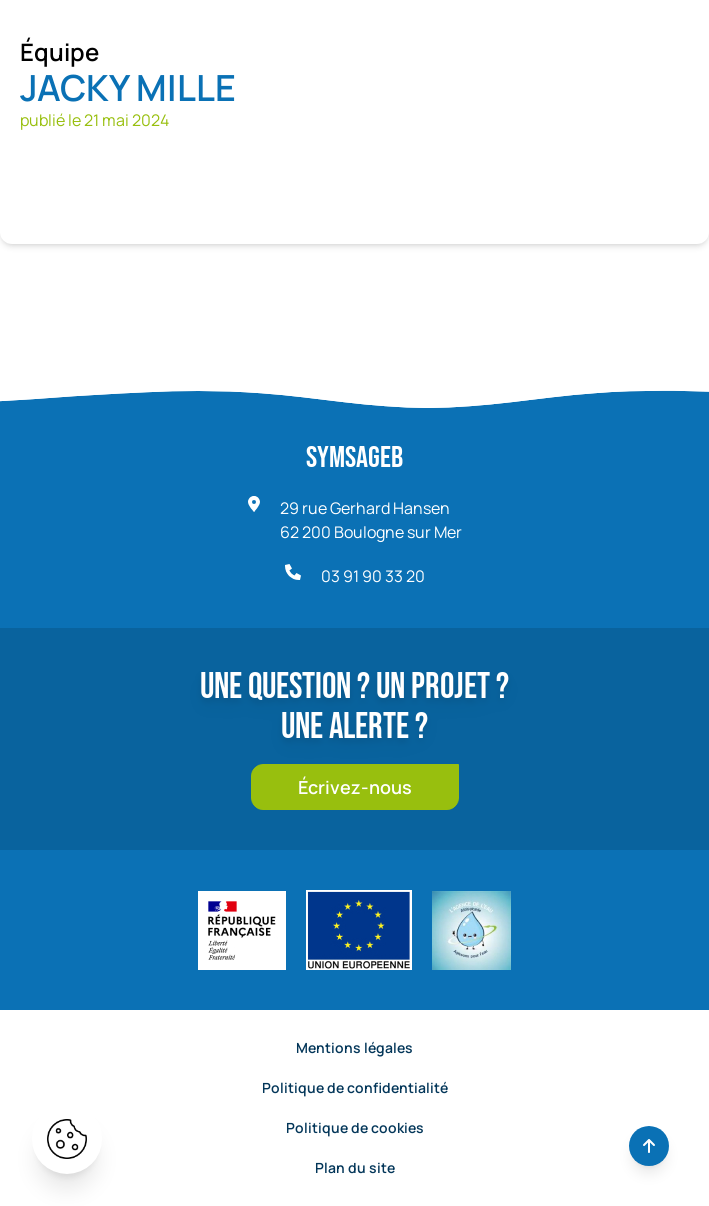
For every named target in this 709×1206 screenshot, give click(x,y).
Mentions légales (354, 1047)
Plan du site (355, 1167)
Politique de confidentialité (355, 1087)
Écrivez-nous (355, 787)
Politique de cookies (355, 1127)
